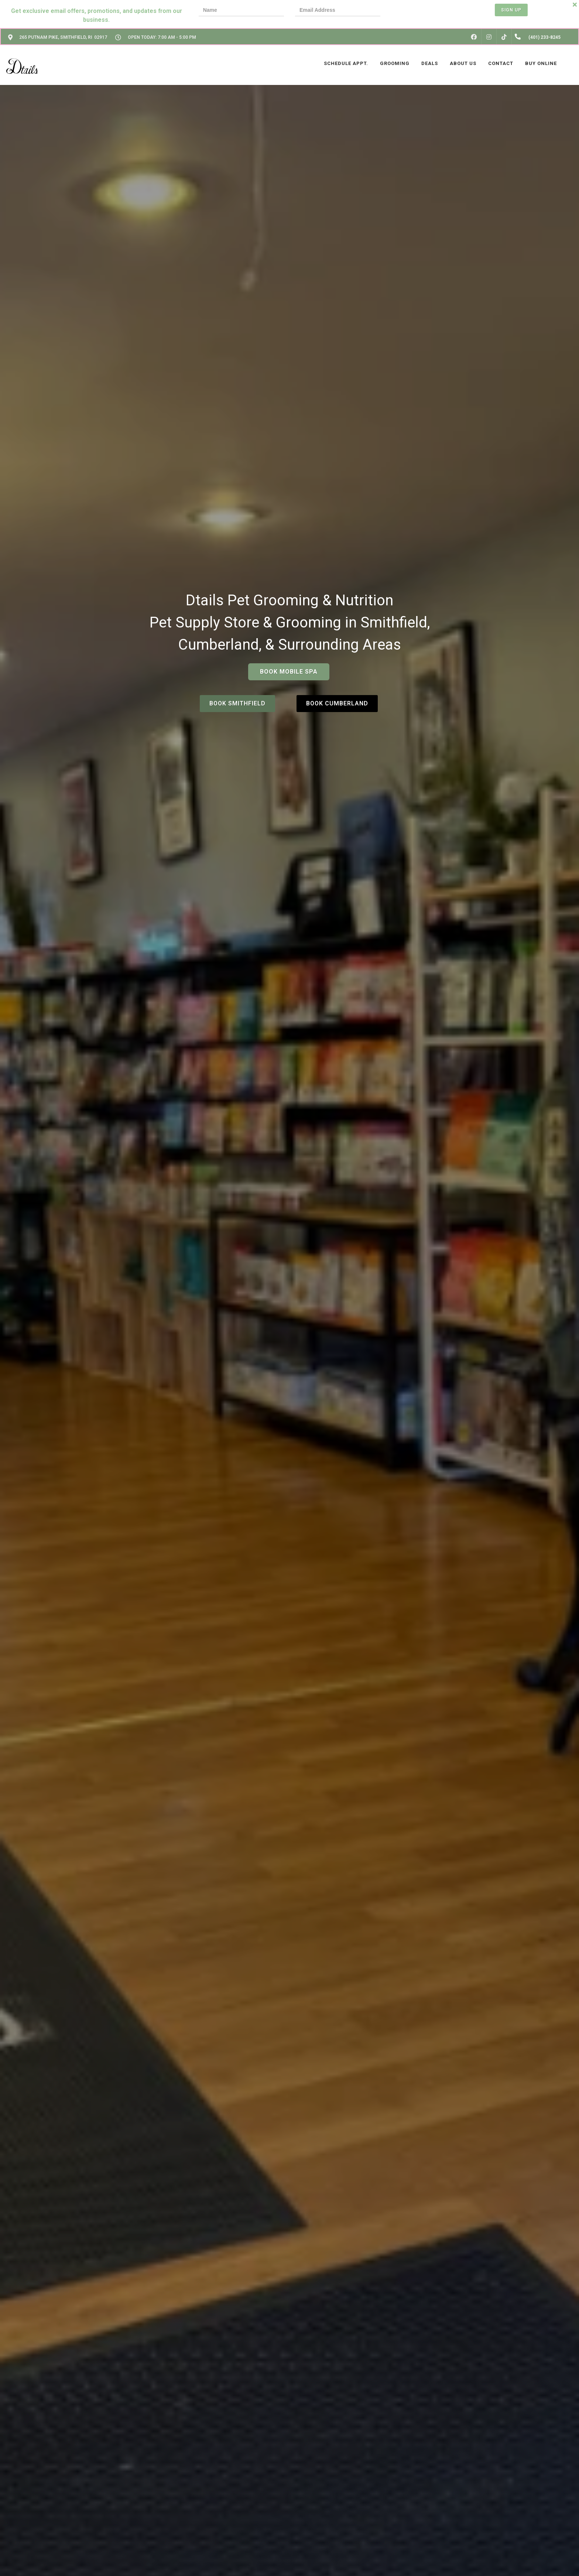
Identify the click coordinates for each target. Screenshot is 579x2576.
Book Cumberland (337, 703)
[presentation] (417, 11)
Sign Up (511, 10)
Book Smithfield (237, 703)
